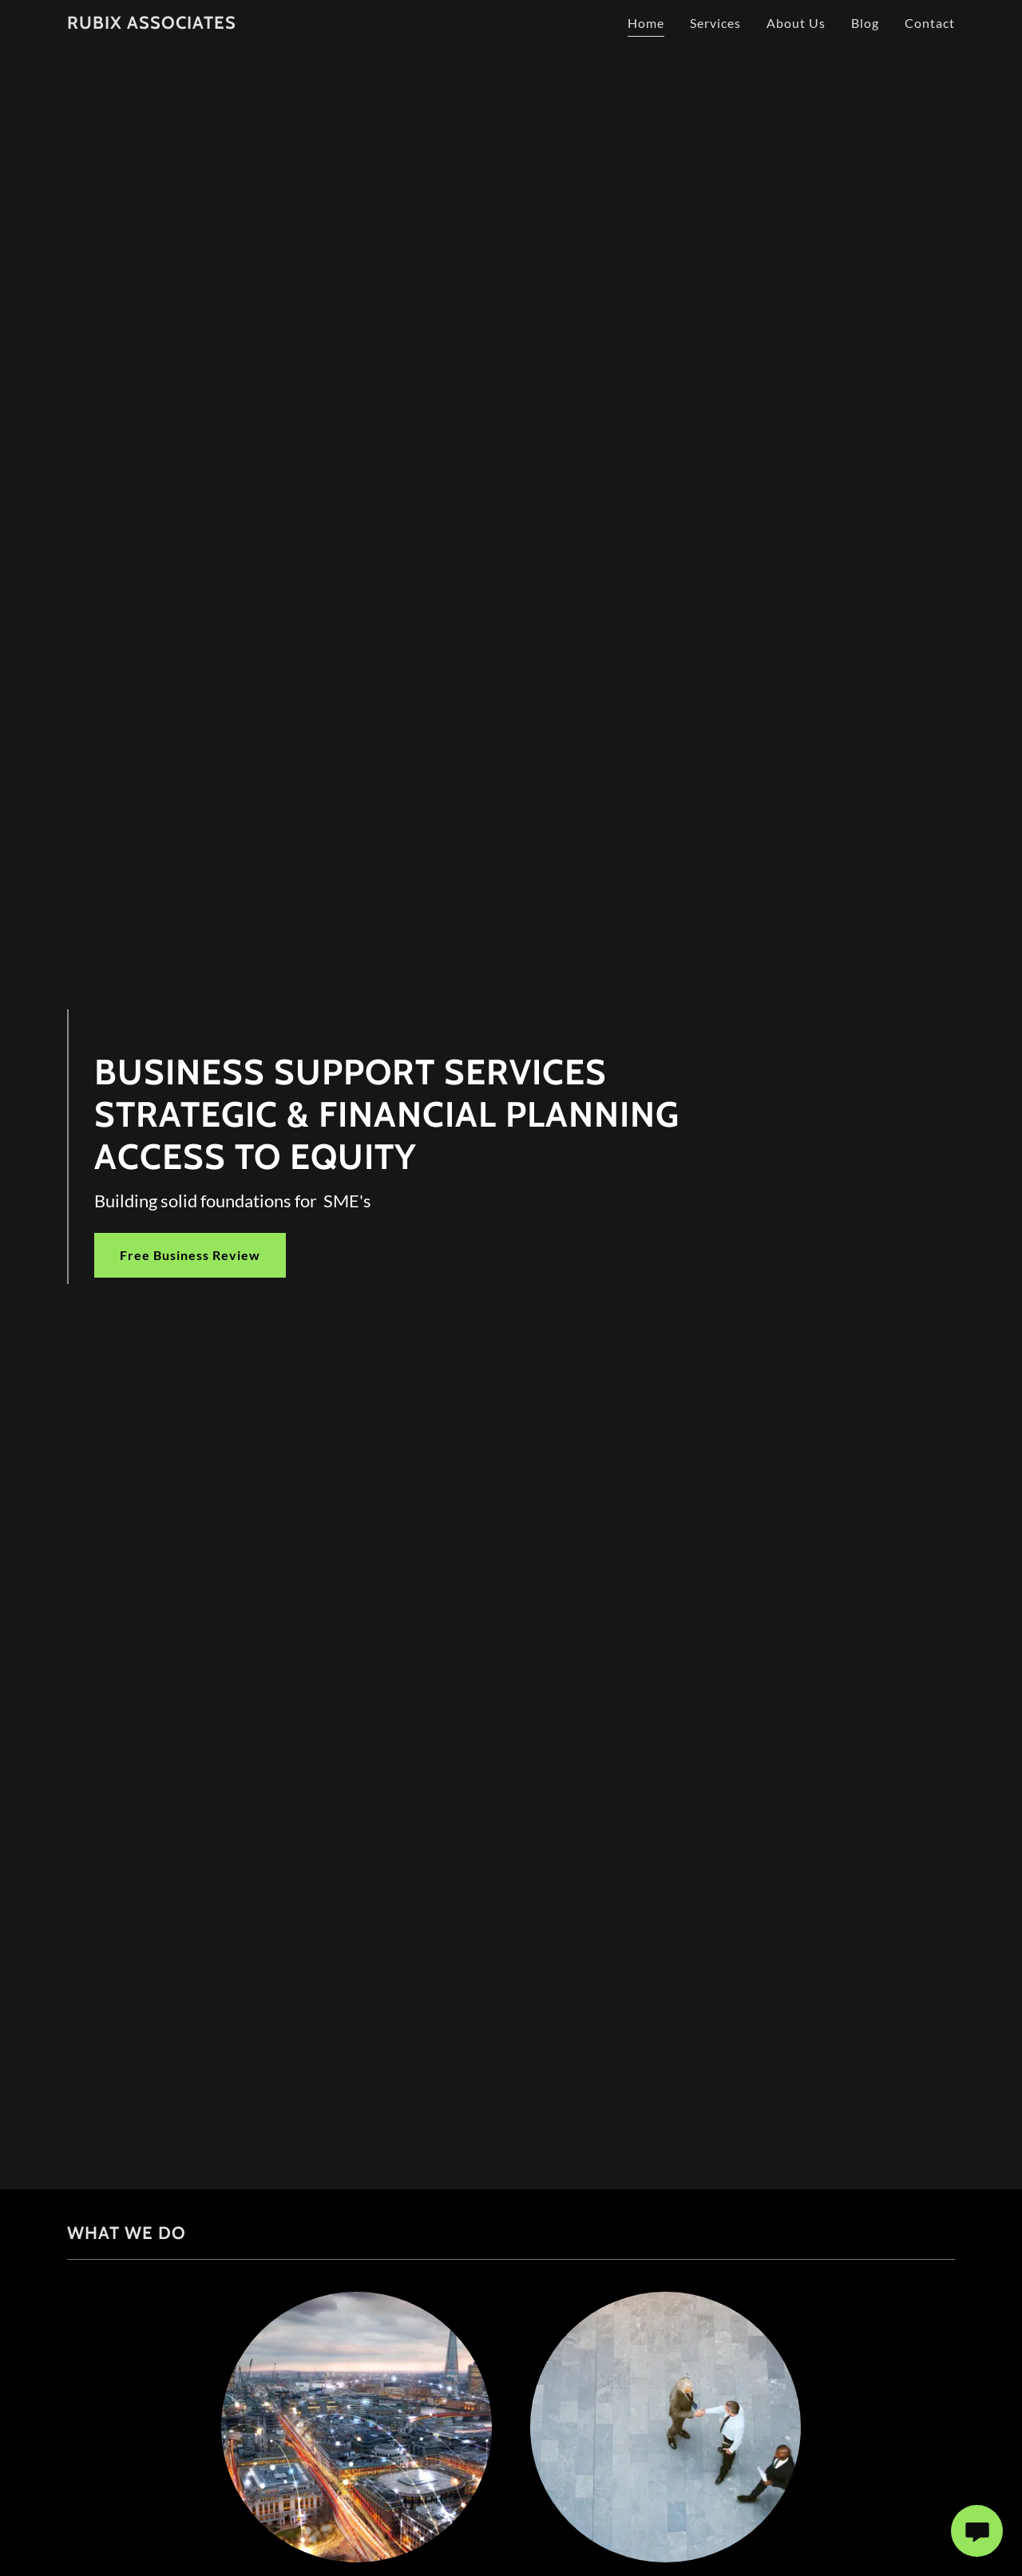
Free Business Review (190, 1254)
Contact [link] (930, 22)
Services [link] (715, 22)
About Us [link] (796, 22)
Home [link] (646, 22)
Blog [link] (865, 22)
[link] (151, 23)
